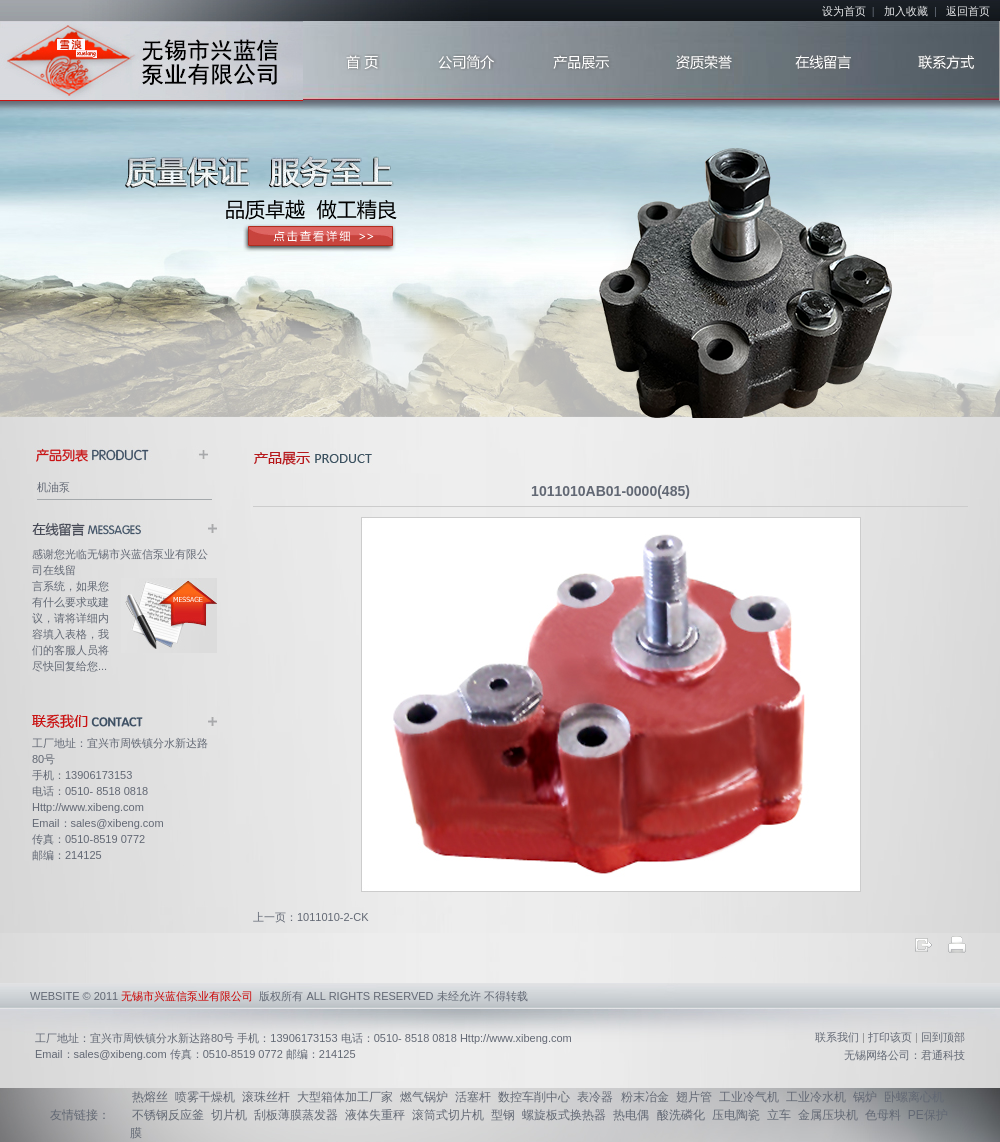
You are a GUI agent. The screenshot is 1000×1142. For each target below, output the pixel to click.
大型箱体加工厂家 (345, 1097)
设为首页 (844, 11)
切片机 (229, 1115)
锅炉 (865, 1097)
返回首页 (968, 11)
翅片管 (694, 1097)
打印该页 (890, 1037)
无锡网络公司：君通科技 (904, 1055)
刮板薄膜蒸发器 (296, 1115)
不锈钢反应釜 (168, 1115)
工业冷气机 (749, 1097)
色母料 (883, 1115)
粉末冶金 (645, 1097)
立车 (779, 1115)
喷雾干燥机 (205, 1097)
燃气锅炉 (424, 1097)
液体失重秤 (375, 1115)
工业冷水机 (816, 1097)
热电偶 (631, 1115)
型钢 (503, 1115)
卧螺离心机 (914, 1097)
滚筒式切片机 (448, 1115)
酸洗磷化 (681, 1115)
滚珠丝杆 (266, 1097)
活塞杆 (473, 1097)
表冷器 (595, 1097)
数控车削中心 (534, 1097)
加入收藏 (906, 11)
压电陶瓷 (736, 1115)
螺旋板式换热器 (564, 1115)
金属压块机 (828, 1115)
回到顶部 (943, 1037)
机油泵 (53, 487)
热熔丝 (150, 1097)
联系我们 (837, 1037)
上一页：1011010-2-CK (311, 917)
